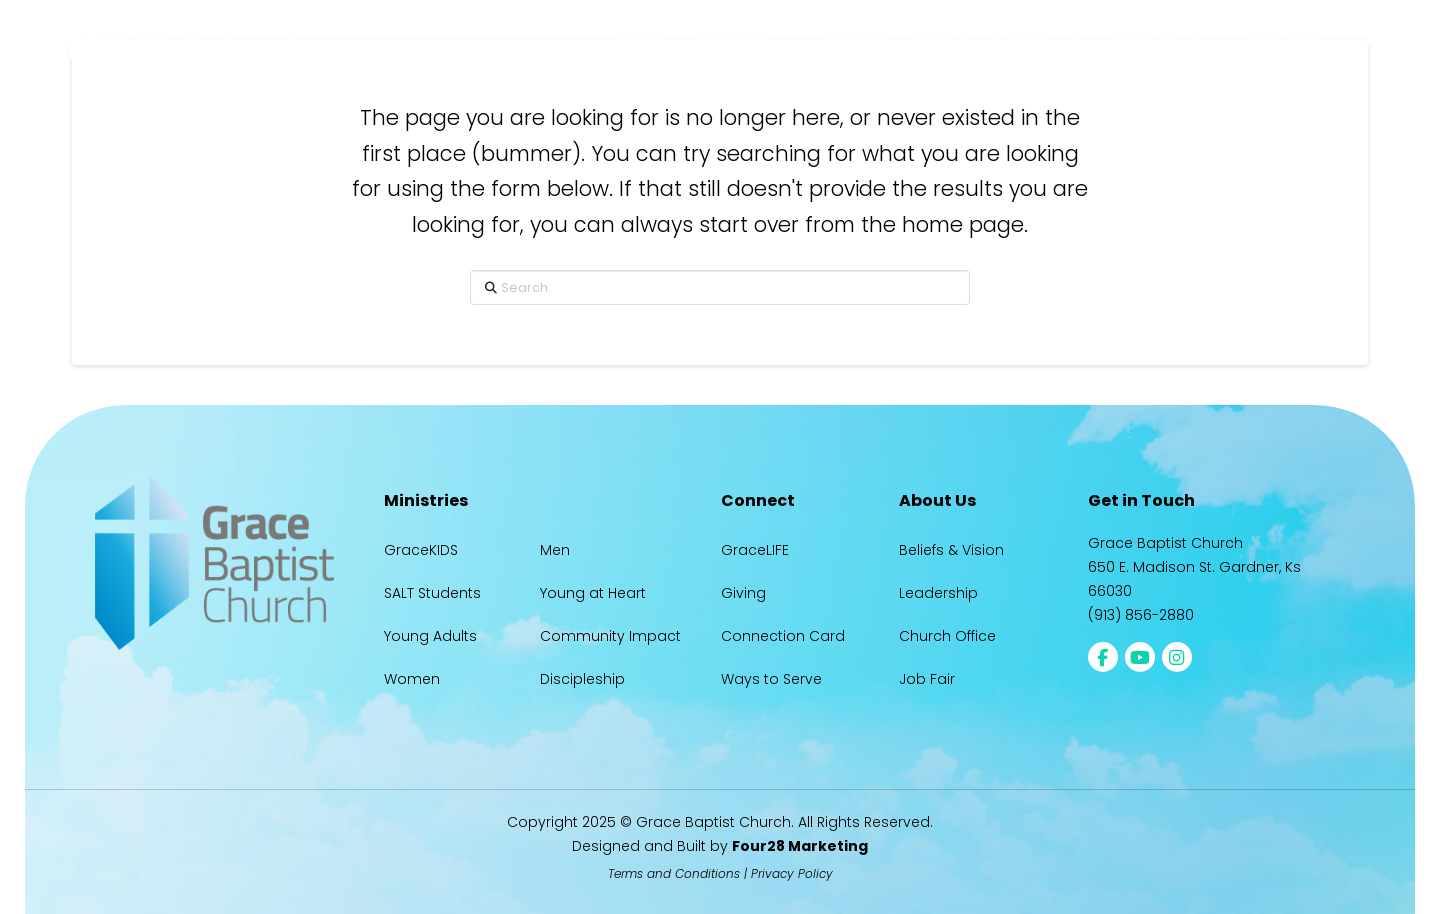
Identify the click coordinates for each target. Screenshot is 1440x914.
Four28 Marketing (800, 846)
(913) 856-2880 (1141, 615)
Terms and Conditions (674, 873)
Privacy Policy (792, 873)
